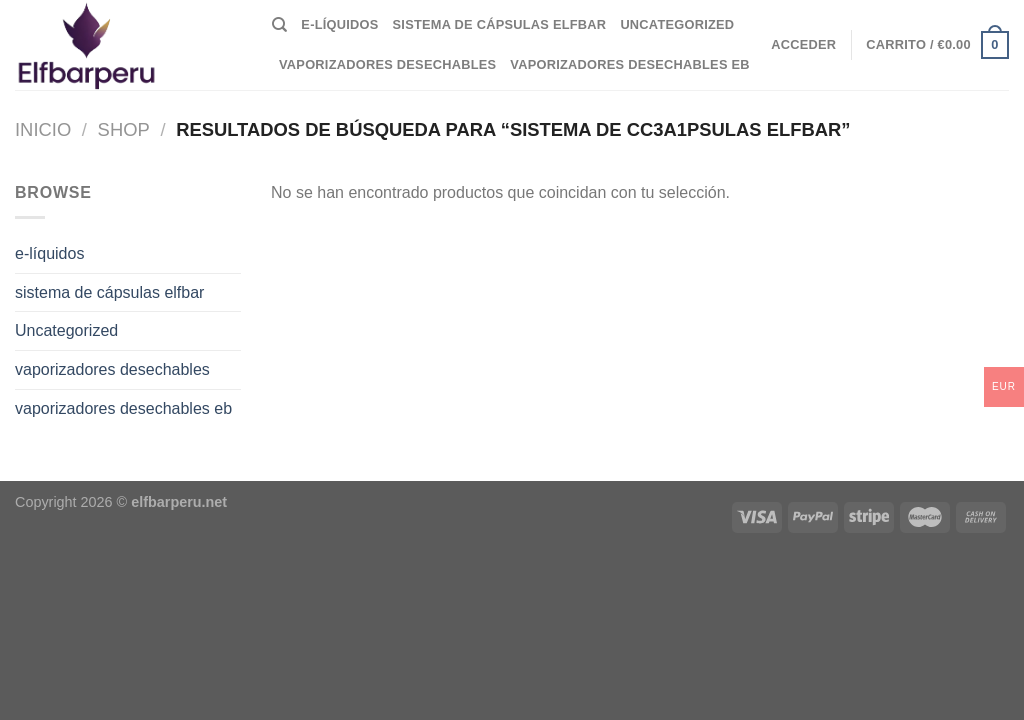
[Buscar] (279, 25)
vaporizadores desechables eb (629, 64)
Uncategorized (677, 24)
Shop (124, 129)
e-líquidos (339, 24)
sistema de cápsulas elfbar (500, 24)
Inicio (43, 129)
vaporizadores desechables (387, 64)
